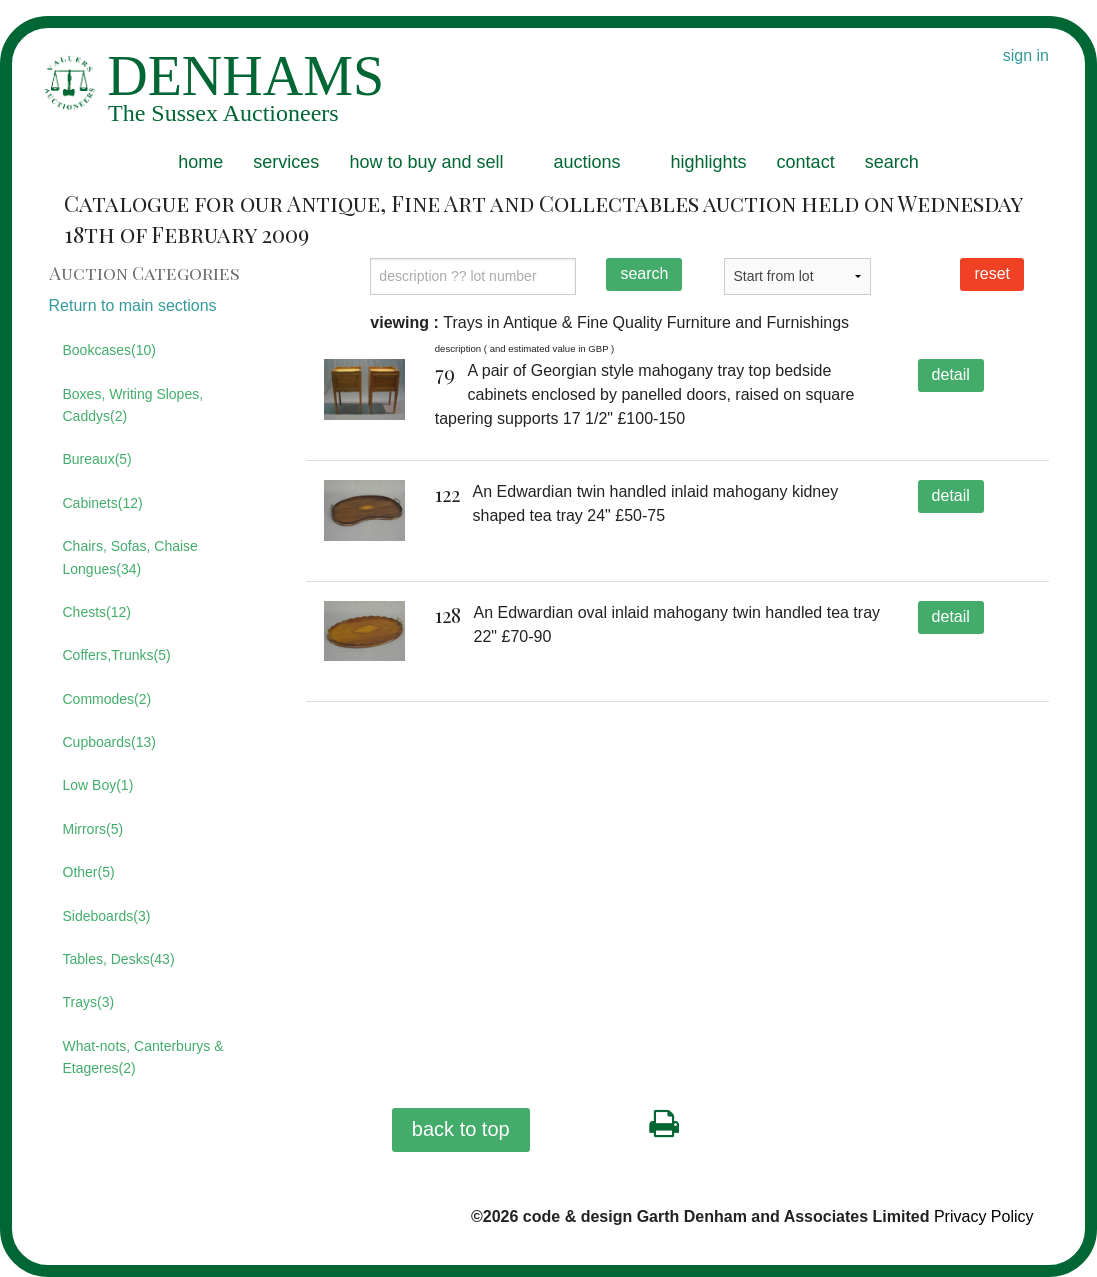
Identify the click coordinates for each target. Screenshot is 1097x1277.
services (286, 162)
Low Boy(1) (98, 785)
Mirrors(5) (93, 829)
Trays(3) (89, 1002)
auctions (586, 162)
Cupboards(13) (109, 742)
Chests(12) (97, 612)
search (892, 162)
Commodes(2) (107, 699)
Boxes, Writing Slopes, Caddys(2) (133, 405)
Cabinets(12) (103, 503)
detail (951, 374)
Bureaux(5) (97, 459)
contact (806, 162)
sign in (1026, 55)
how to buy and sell (426, 162)
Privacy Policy (984, 1216)
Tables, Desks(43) (119, 959)
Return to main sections (133, 305)
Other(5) (89, 872)
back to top (461, 1129)
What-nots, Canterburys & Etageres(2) (143, 1057)
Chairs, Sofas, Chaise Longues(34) (130, 557)
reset (992, 273)
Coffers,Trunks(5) (117, 655)
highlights (709, 162)
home (200, 162)
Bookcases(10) (109, 350)
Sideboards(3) (107, 916)
